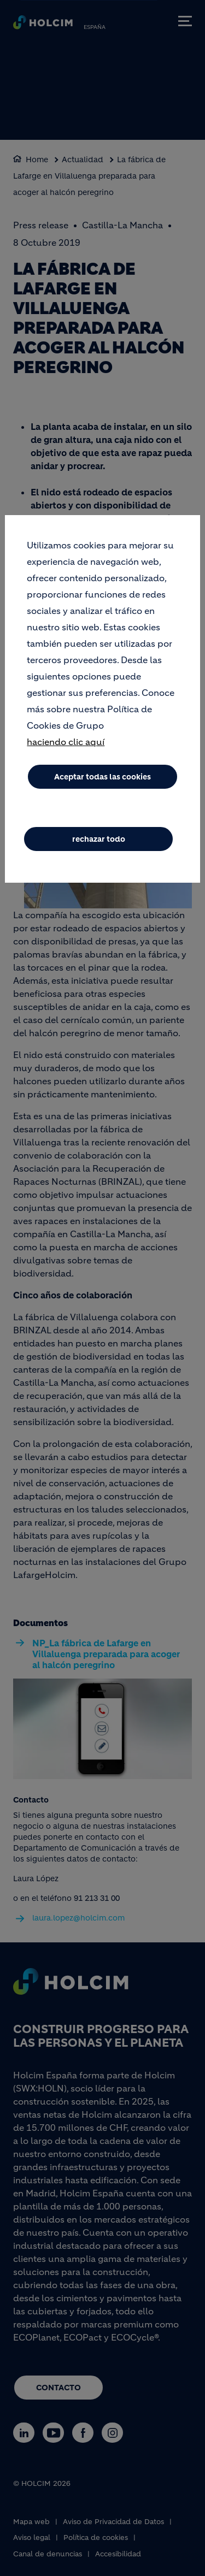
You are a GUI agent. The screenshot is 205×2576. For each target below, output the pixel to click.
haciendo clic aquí (65, 741)
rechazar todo (98, 839)
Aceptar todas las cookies (102, 777)
